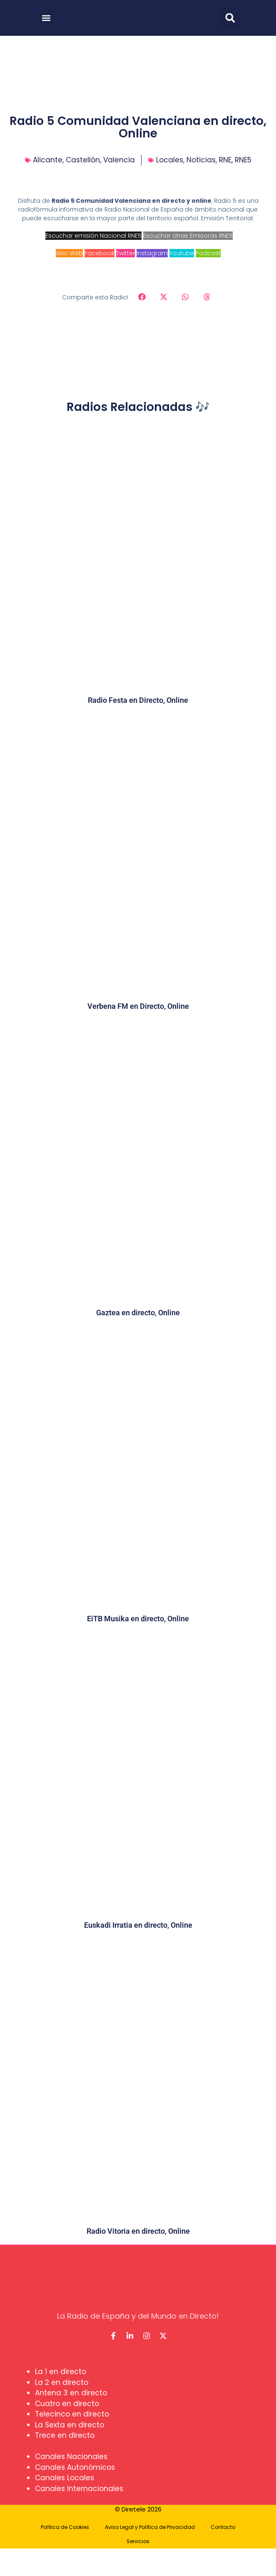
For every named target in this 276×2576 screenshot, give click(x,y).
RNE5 (243, 160)
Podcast (208, 253)
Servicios (138, 2541)
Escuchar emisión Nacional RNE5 (93, 235)
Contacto (223, 2527)
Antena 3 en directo (71, 2393)
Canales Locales (64, 2478)
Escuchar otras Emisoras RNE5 (188, 235)
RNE (225, 160)
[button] (46, 18)
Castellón (83, 160)
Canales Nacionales (71, 2457)
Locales (169, 160)
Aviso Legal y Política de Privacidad (150, 2527)
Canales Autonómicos (75, 2467)
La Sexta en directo (69, 2425)
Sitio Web (69, 253)
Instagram (152, 253)
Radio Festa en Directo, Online (138, 700)
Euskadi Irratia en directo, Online (138, 1925)
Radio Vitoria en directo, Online (138, 2231)
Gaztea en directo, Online (138, 1312)
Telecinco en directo (72, 2414)
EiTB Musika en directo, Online (138, 1618)
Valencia (119, 160)
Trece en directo (64, 2435)
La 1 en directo (60, 2372)
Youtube (181, 253)
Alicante (47, 160)
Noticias (201, 160)
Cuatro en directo (67, 2404)
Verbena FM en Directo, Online (138, 1006)
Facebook (99, 253)
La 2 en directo (61, 2382)
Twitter (125, 253)
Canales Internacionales (79, 2489)
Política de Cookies (65, 2527)
